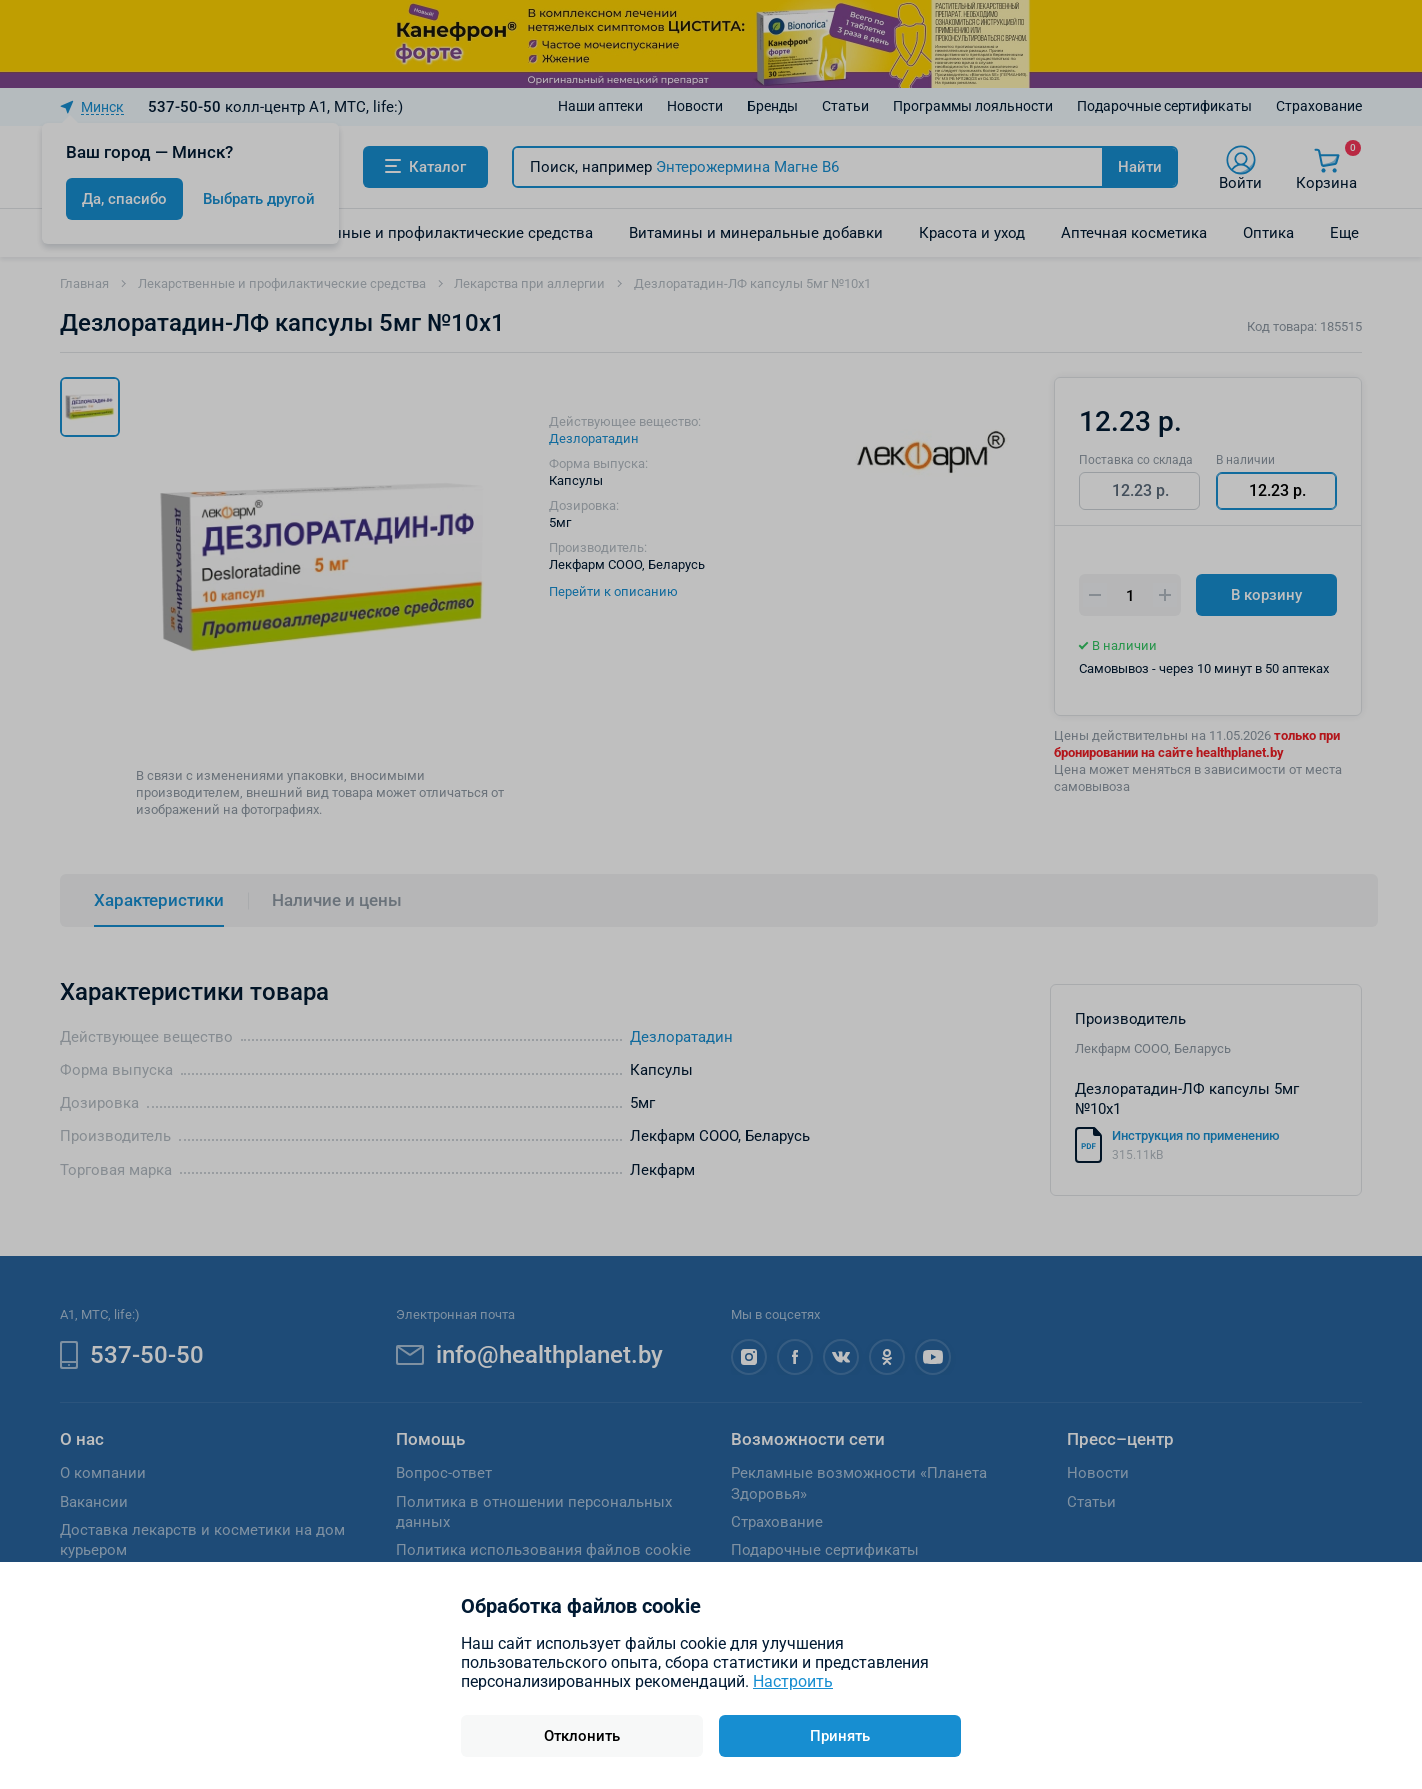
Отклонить (582, 1736)
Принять (840, 1736)
